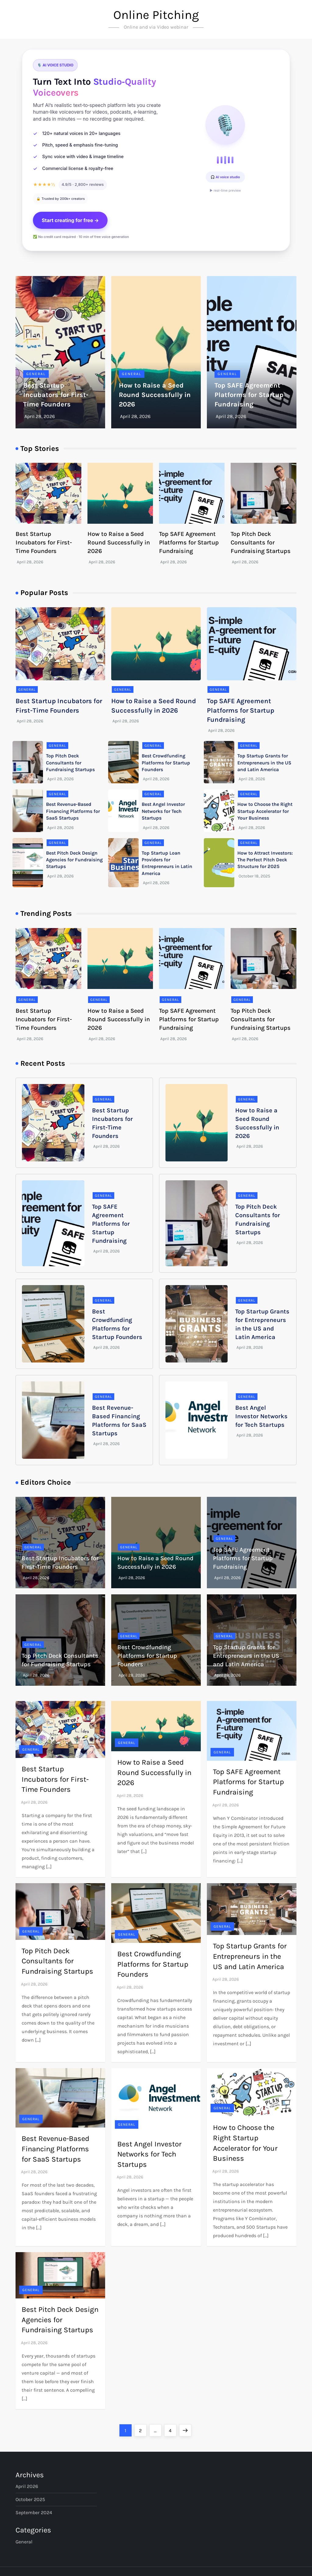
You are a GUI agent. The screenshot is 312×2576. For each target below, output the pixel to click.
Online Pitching (156, 15)
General (36, 374)
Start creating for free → (70, 220)
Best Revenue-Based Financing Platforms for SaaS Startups (73, 811)
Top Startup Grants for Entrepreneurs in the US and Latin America (264, 762)
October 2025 (30, 2499)
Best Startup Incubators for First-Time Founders (55, 394)
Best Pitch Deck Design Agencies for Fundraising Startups (74, 860)
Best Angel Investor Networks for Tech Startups (163, 811)
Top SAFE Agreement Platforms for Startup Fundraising (248, 394)
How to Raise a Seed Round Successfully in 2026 (155, 394)
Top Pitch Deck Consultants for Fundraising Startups (261, 542)
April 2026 (27, 2486)
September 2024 (34, 2512)
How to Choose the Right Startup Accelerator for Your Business (264, 811)
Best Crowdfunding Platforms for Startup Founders (166, 762)
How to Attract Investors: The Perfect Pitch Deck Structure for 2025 (265, 860)
